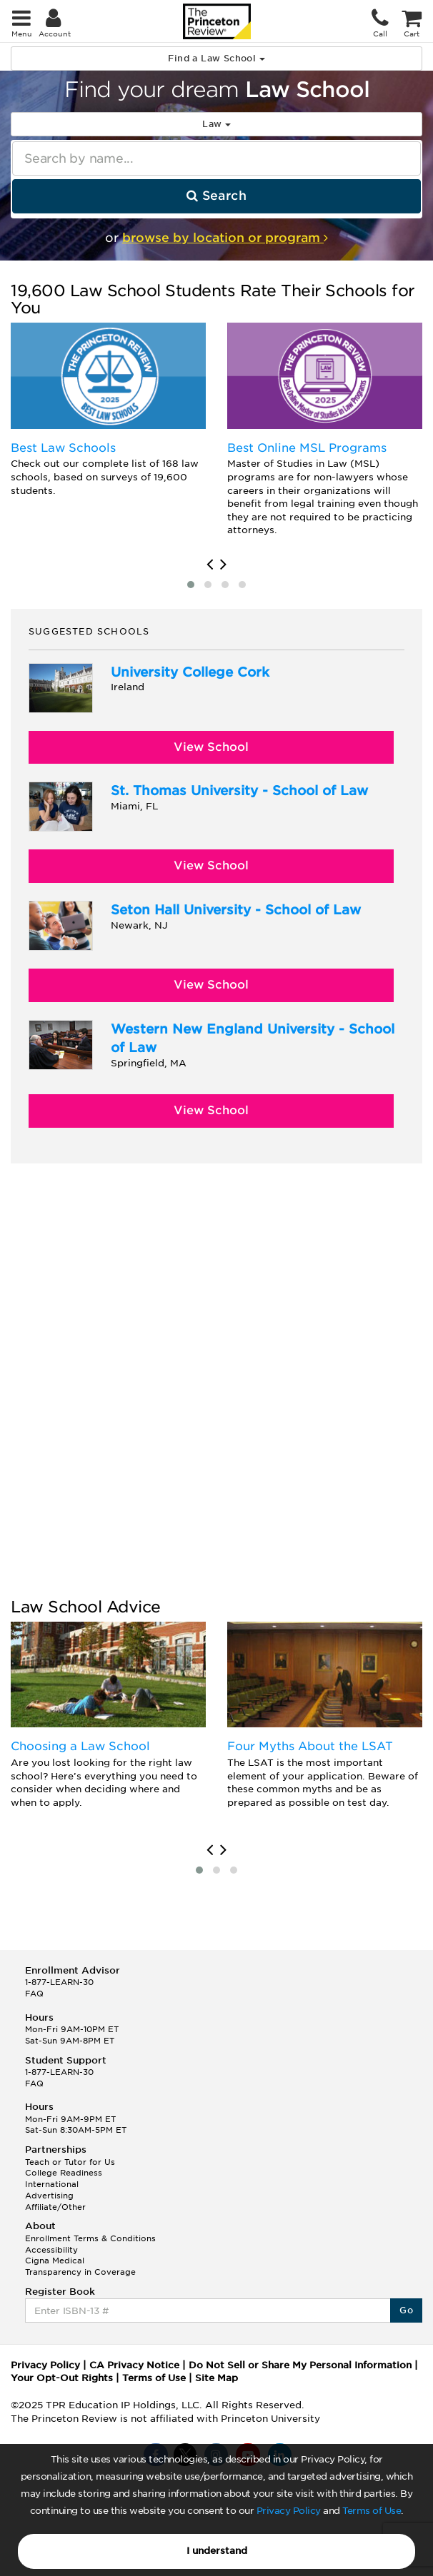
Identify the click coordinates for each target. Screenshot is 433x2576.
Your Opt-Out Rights (62, 2378)
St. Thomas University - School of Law (239, 790)
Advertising (49, 2196)
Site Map (216, 2378)
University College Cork (190, 672)
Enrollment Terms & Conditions (90, 2238)
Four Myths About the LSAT (310, 1746)
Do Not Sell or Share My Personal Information (300, 2365)
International (52, 2184)
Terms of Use (371, 2510)
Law (216, 123)
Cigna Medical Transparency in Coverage (80, 2266)
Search (216, 195)
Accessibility (51, 2250)
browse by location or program (225, 238)
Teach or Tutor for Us (70, 2162)
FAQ (34, 1994)
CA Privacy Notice (134, 2365)
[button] (190, 584)
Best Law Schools (63, 448)
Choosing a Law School (80, 1746)
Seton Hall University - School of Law (236, 909)
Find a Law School (216, 58)
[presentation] (209, 565)
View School (211, 747)
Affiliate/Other (55, 2207)
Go (406, 2310)
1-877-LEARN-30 (59, 1982)
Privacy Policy (289, 2510)
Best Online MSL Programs (307, 448)
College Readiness (63, 2173)
